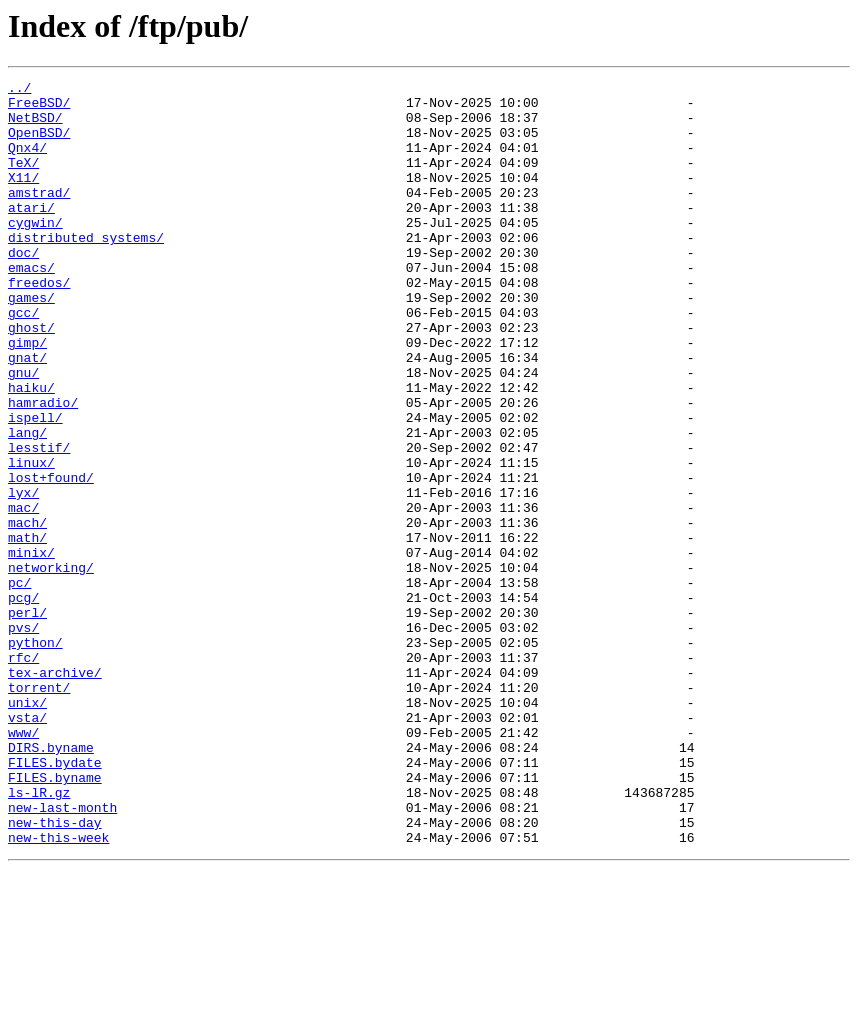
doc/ (23, 288)
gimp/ (27, 396)
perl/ (27, 720)
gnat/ (27, 414)
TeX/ (23, 180)
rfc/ (23, 774)
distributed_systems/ (86, 270)
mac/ (23, 594)
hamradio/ (43, 468)
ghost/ (31, 378)
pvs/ (23, 738)
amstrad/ (39, 216)
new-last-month (62, 954)
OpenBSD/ (39, 144)
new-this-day (55, 972)
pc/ (19, 684)
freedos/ (39, 324)
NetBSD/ (35, 126)
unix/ (27, 828)
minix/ (31, 648)
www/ (23, 864)
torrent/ (39, 810)
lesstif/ (39, 522)
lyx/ (23, 576)
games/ (31, 342)
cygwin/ (35, 252)
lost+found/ (51, 558)
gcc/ (23, 360)
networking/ (51, 666)
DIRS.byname (51, 882)
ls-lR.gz (39, 936)
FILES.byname (55, 918)
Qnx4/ (27, 162)
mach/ (27, 612)
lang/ (27, 504)
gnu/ (23, 432)
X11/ (23, 198)
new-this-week (58, 990)
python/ (35, 756)
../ (19, 90)
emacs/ (31, 306)
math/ (27, 630)
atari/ (31, 234)
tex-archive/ (55, 792)
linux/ (31, 540)
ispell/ (35, 486)
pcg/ (23, 702)
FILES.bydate (55, 900)
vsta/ (27, 846)
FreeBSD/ (39, 108)
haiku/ (31, 450)
